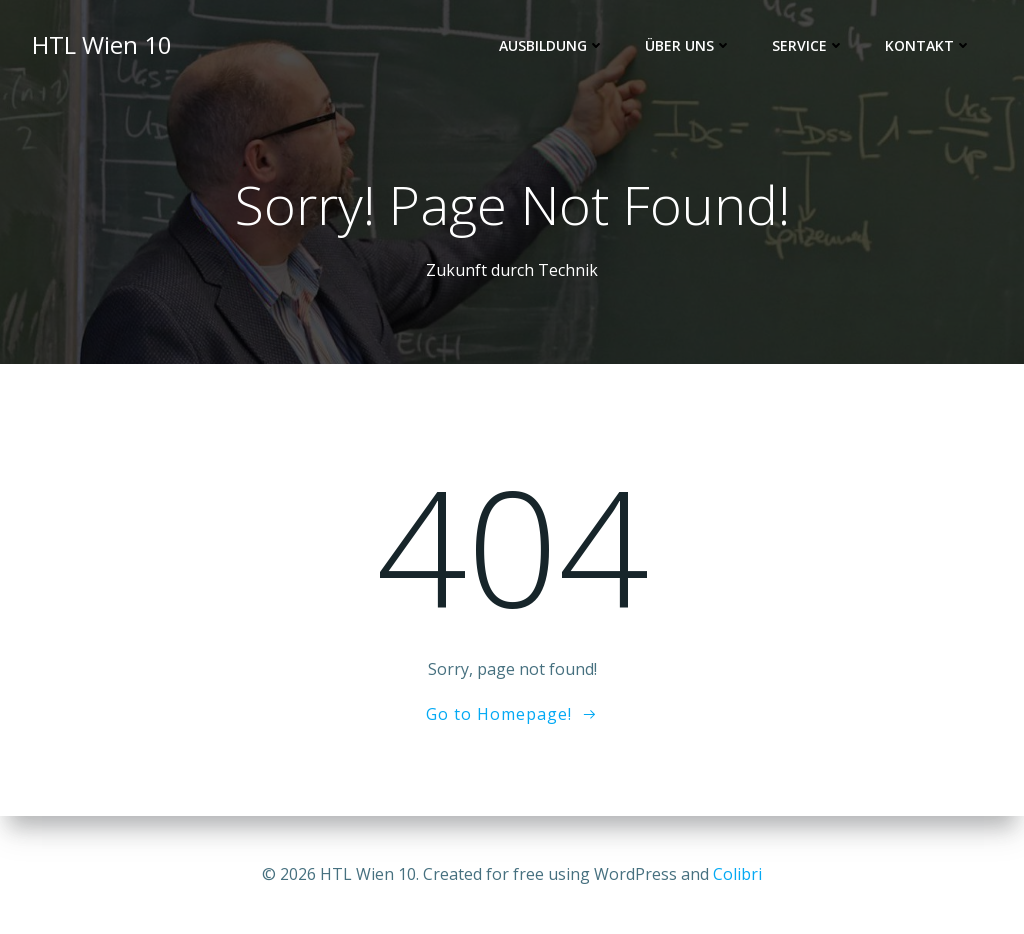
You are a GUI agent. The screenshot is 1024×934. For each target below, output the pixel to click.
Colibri (737, 874)
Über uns (688, 45)
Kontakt (928, 45)
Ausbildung (552, 45)
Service (808, 45)
